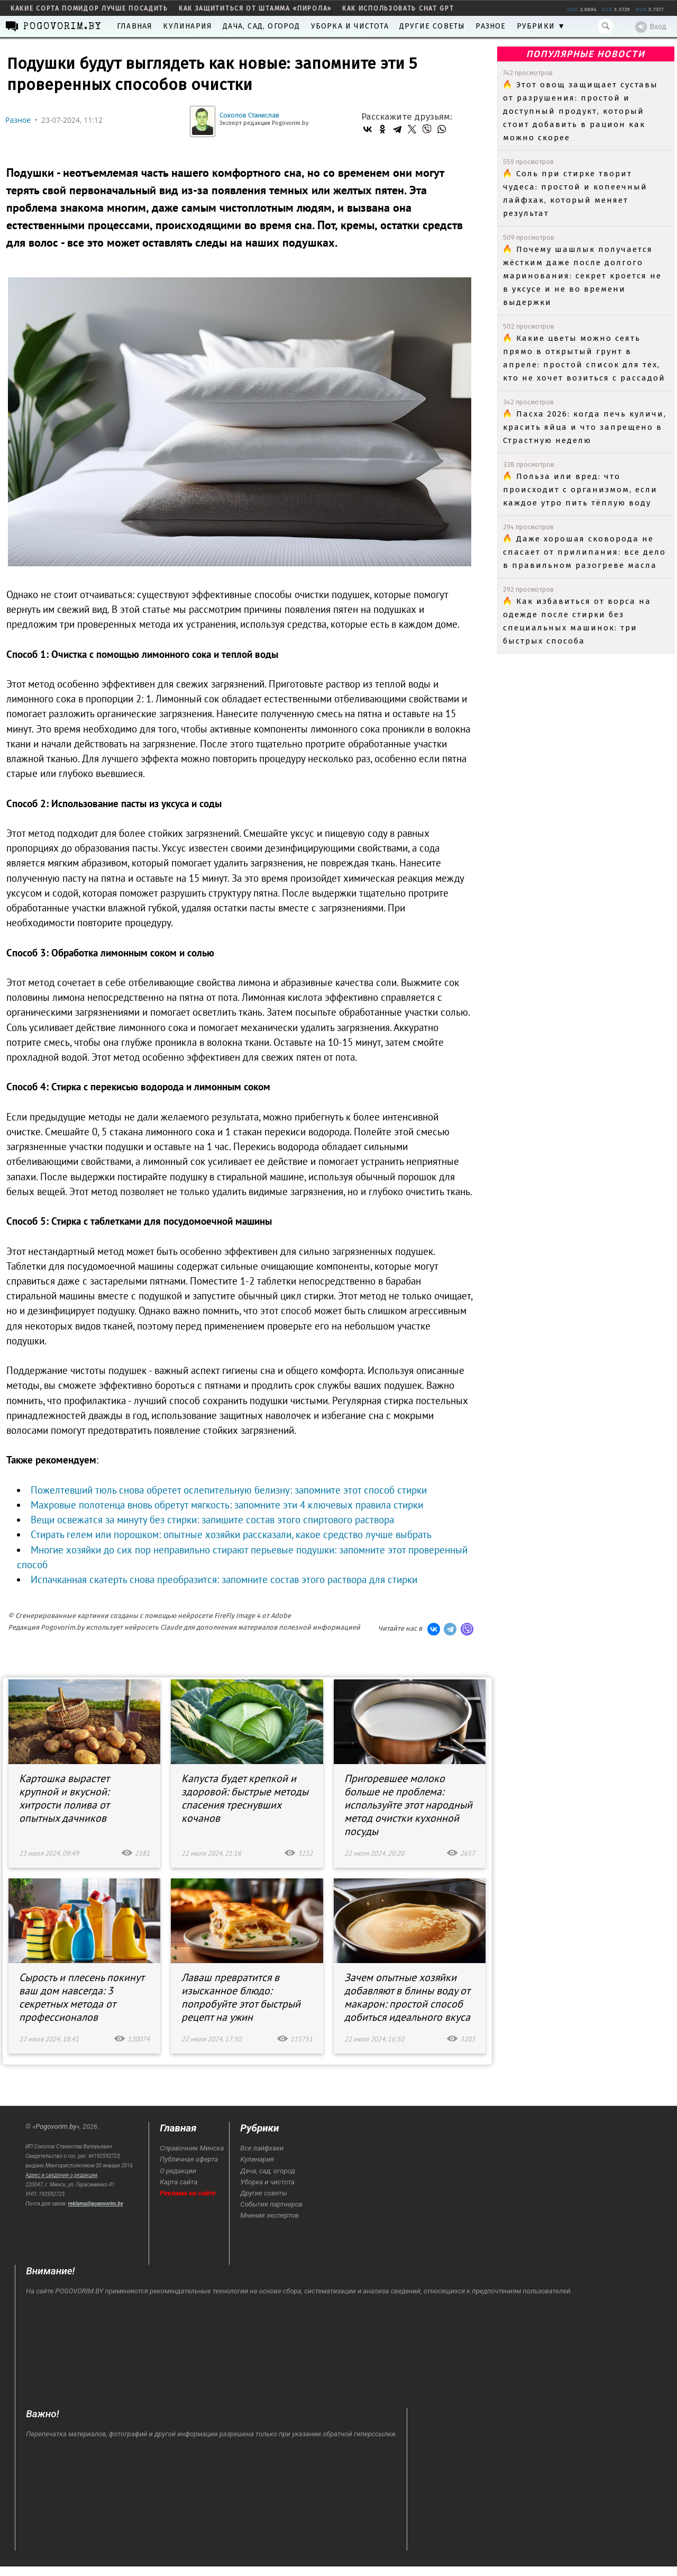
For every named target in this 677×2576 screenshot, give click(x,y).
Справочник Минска (192, 2148)
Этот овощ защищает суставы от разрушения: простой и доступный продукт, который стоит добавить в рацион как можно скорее (580, 111)
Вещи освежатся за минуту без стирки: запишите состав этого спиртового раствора (212, 1519)
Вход (650, 27)
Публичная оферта (189, 2159)
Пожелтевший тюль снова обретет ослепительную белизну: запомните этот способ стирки (229, 1490)
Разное (490, 26)
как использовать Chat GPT (398, 8)
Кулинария (187, 26)
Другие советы (432, 26)
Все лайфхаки (261, 2148)
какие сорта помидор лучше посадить (89, 8)
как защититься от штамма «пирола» (255, 8)
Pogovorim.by (55, 2126)
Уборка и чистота (350, 26)
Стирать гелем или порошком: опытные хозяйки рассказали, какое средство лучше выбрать (231, 1534)
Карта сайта (178, 2182)
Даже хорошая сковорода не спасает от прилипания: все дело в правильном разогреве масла (584, 552)
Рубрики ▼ (541, 26)
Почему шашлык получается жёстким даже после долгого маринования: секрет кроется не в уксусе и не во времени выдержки (582, 276)
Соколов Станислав (249, 115)
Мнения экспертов (269, 2215)
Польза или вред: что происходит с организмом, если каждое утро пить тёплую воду (580, 490)
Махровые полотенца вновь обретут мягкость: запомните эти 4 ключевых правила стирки (227, 1504)
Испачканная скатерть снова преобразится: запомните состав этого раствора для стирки (224, 1579)
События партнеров (271, 2204)
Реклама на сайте (188, 2193)
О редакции (178, 2171)
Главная (134, 26)
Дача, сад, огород (261, 26)
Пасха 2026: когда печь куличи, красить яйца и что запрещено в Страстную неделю (584, 427)
